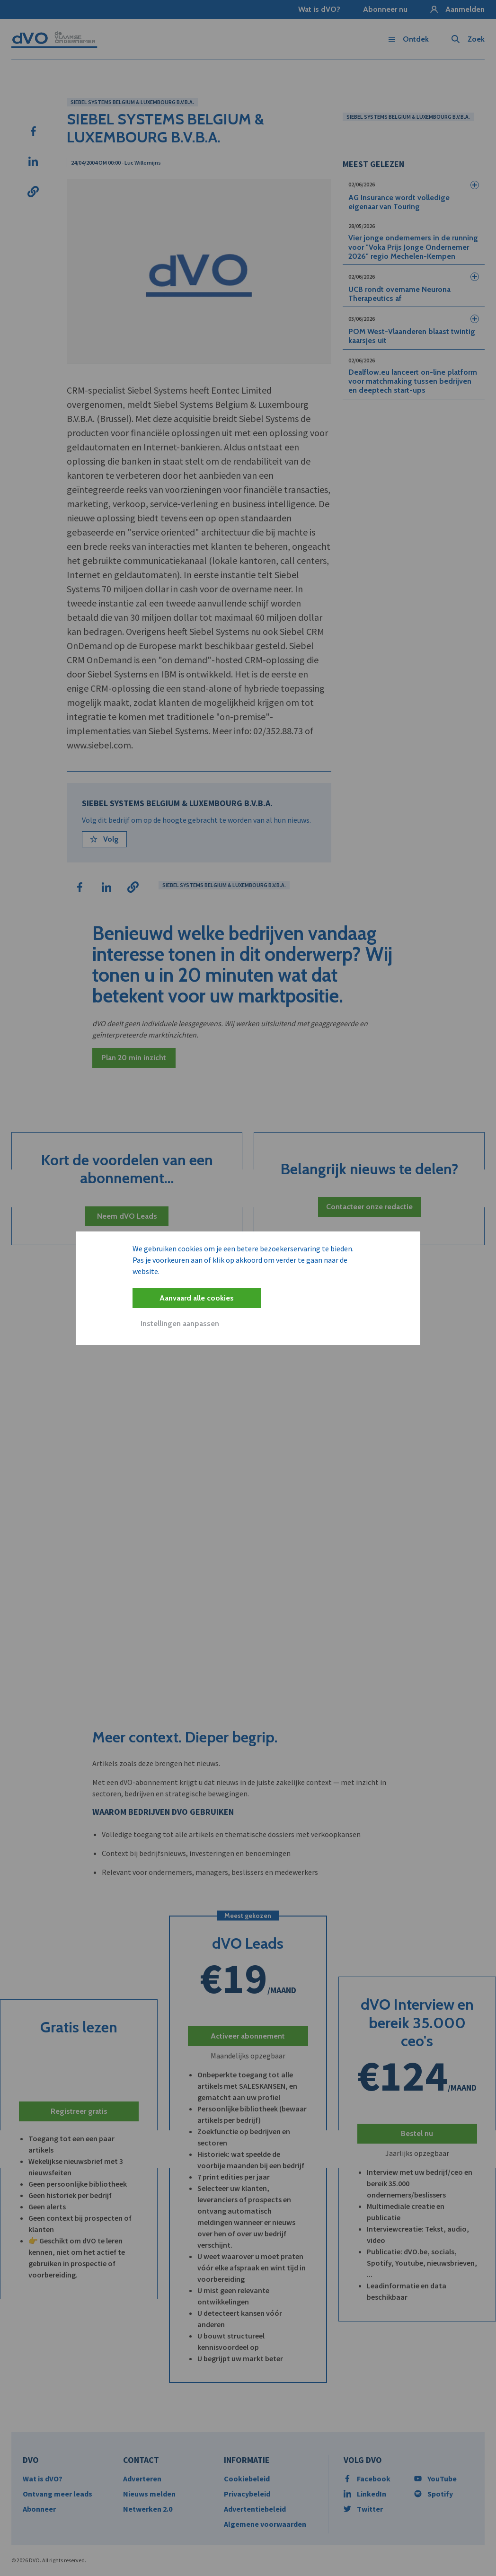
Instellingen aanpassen (180, 1323)
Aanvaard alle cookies (196, 1297)
